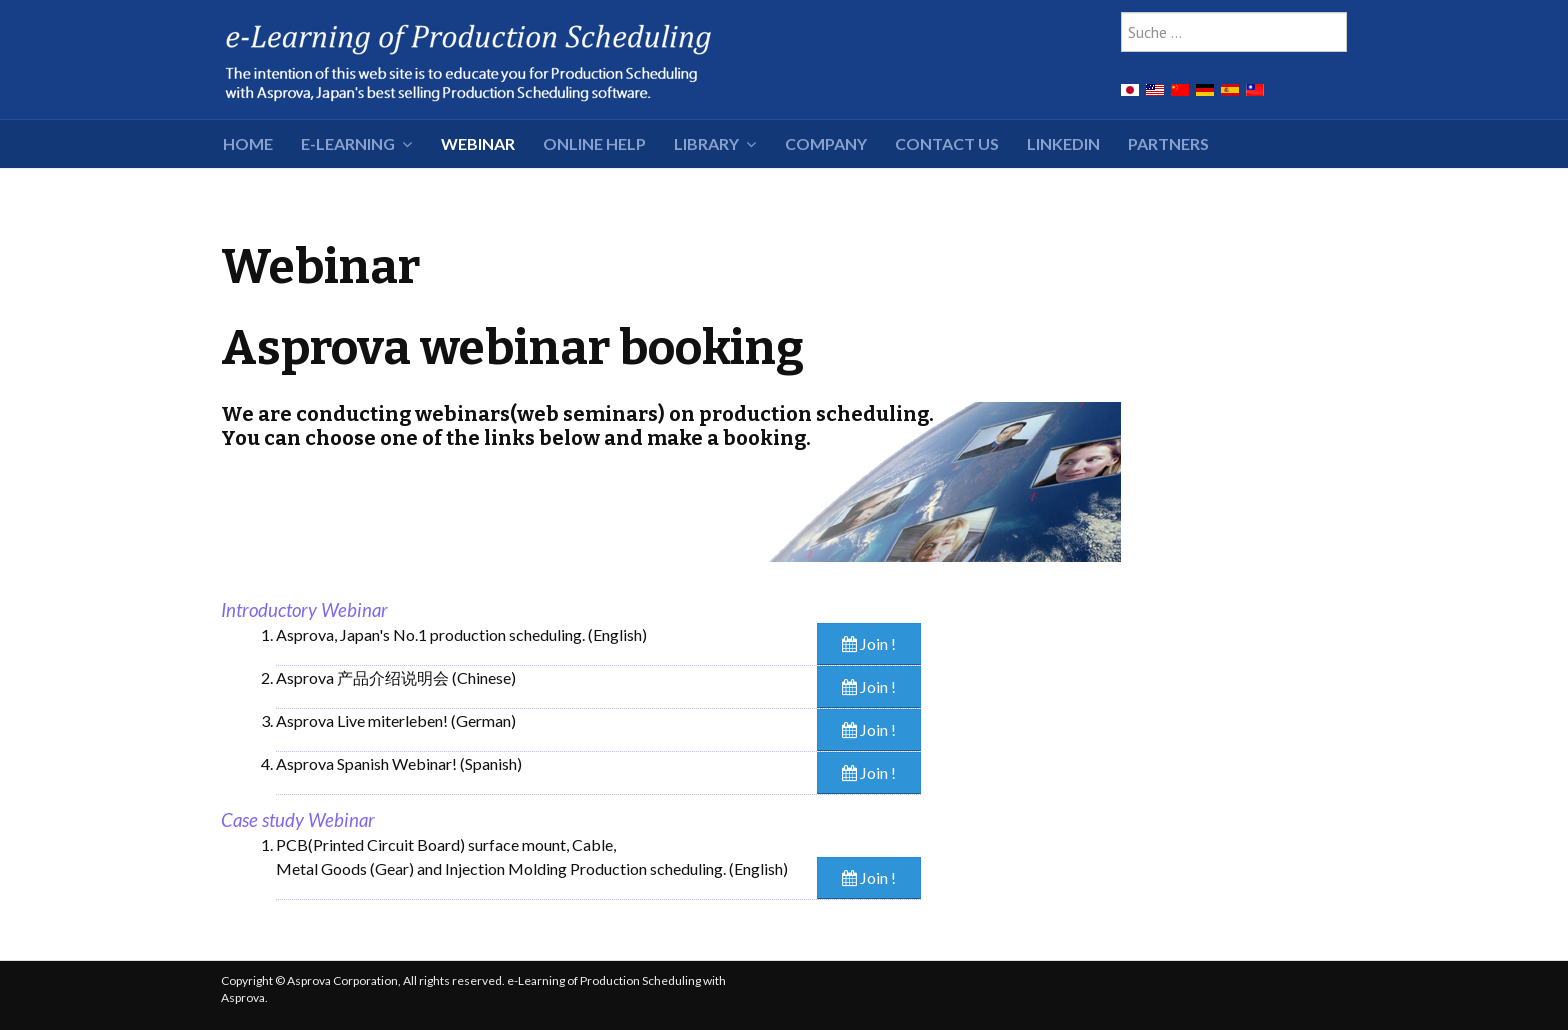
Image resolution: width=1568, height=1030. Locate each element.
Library (706, 143)
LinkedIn (1063, 143)
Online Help (594, 143)
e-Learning (348, 143)
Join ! (869, 643)
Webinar (478, 143)
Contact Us (947, 143)
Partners (1168, 143)
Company (826, 143)
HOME (248, 143)
